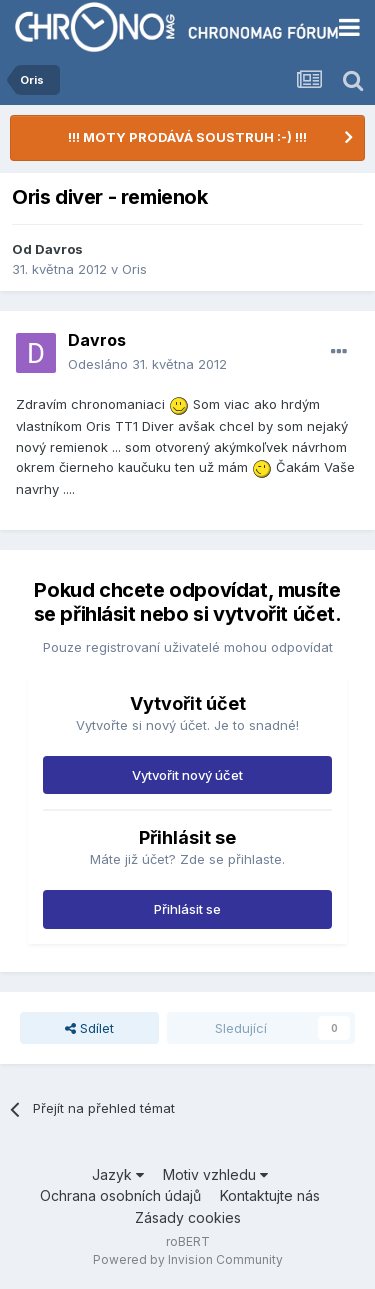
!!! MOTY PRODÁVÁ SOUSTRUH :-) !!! (187, 137)
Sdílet (89, 1028)
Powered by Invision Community (188, 1259)
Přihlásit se (187, 909)
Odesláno (147, 364)
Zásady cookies (188, 1217)
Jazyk (118, 1174)
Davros (59, 249)
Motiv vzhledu (215, 1174)
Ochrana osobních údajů (120, 1195)
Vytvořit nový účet (187, 775)
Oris (134, 269)
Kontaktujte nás (270, 1195)
